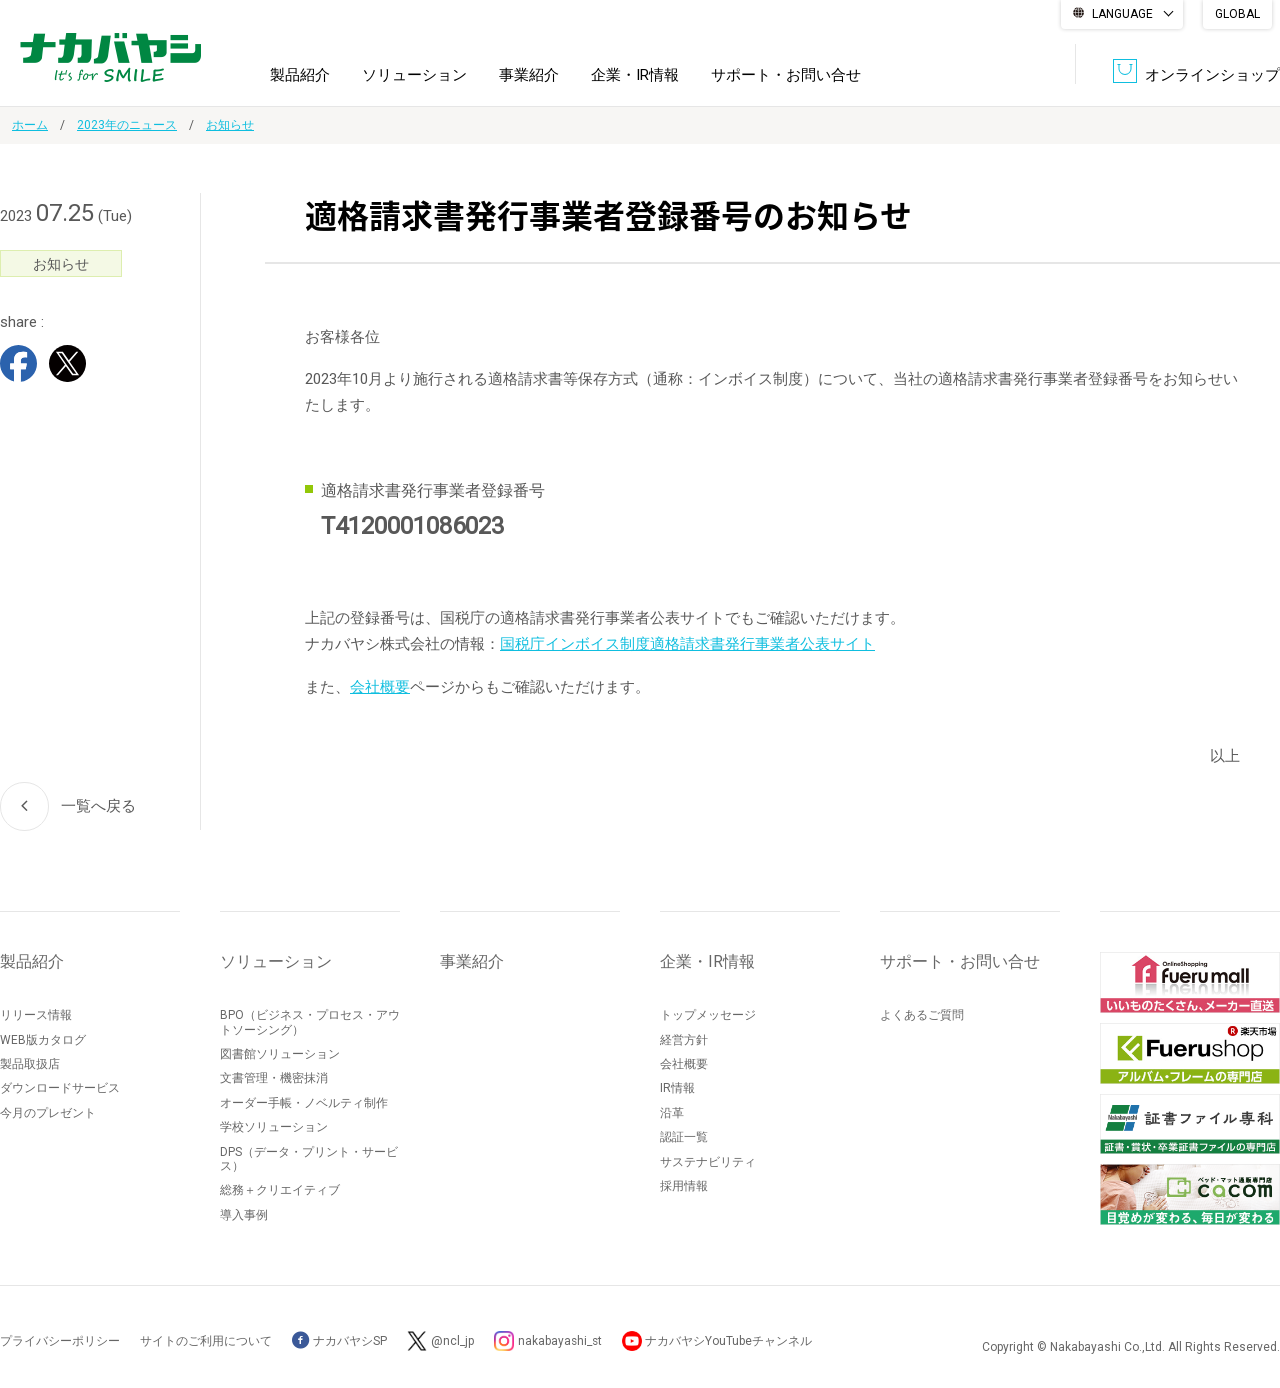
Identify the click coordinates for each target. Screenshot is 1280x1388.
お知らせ (230, 125)
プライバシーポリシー (60, 1340)
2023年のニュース (127, 125)
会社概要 (380, 686)
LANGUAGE (1122, 14)
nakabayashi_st (561, 1340)
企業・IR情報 (635, 74)
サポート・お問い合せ (786, 74)
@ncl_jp (452, 1340)
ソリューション (414, 74)
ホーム (30, 125)
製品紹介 (300, 74)
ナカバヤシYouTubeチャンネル (731, 1340)
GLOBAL (1237, 14)
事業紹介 (529, 74)
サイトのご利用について (206, 1340)
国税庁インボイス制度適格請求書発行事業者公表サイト (687, 644)
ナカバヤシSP (339, 1340)
